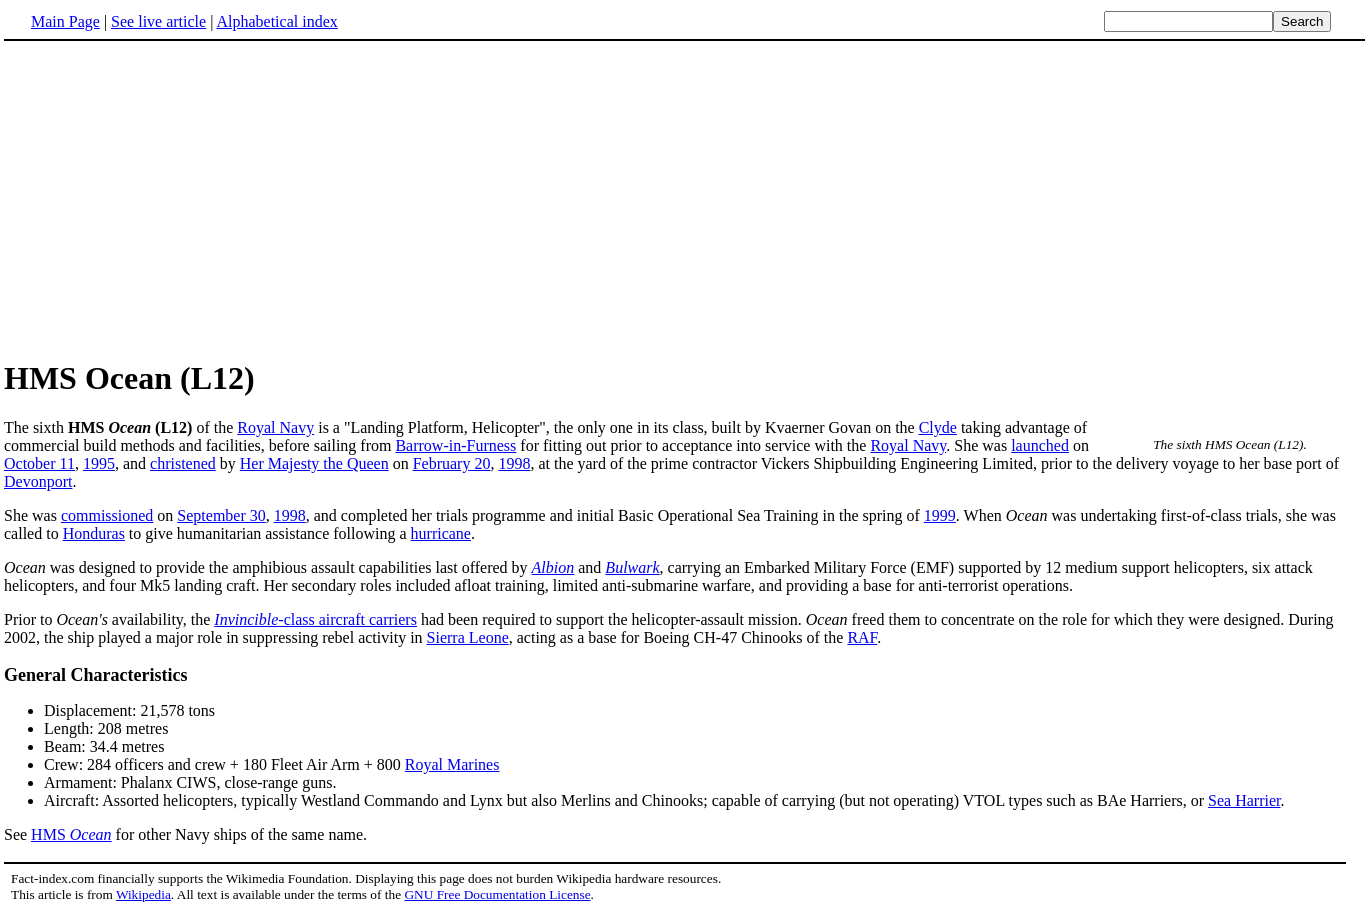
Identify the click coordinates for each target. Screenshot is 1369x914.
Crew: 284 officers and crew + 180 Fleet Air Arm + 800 (224, 764)
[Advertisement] (172, 199)
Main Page (65, 21)
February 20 (452, 463)
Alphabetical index (276, 21)
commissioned (107, 515)
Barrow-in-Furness (455, 445)
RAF (862, 637)
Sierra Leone (468, 637)
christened (183, 463)
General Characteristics (95, 675)
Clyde (938, 427)
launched (1040, 445)
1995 (99, 463)
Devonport (38, 481)
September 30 (221, 515)
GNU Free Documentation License (497, 894)
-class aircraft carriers (315, 619)
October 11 (39, 463)
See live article (158, 21)
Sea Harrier (1244, 800)
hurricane (441, 533)
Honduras (94, 533)
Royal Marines (452, 764)
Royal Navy (275, 427)
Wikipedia (143, 894)
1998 (514, 463)
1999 (940, 515)
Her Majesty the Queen (314, 463)
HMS (71, 834)
